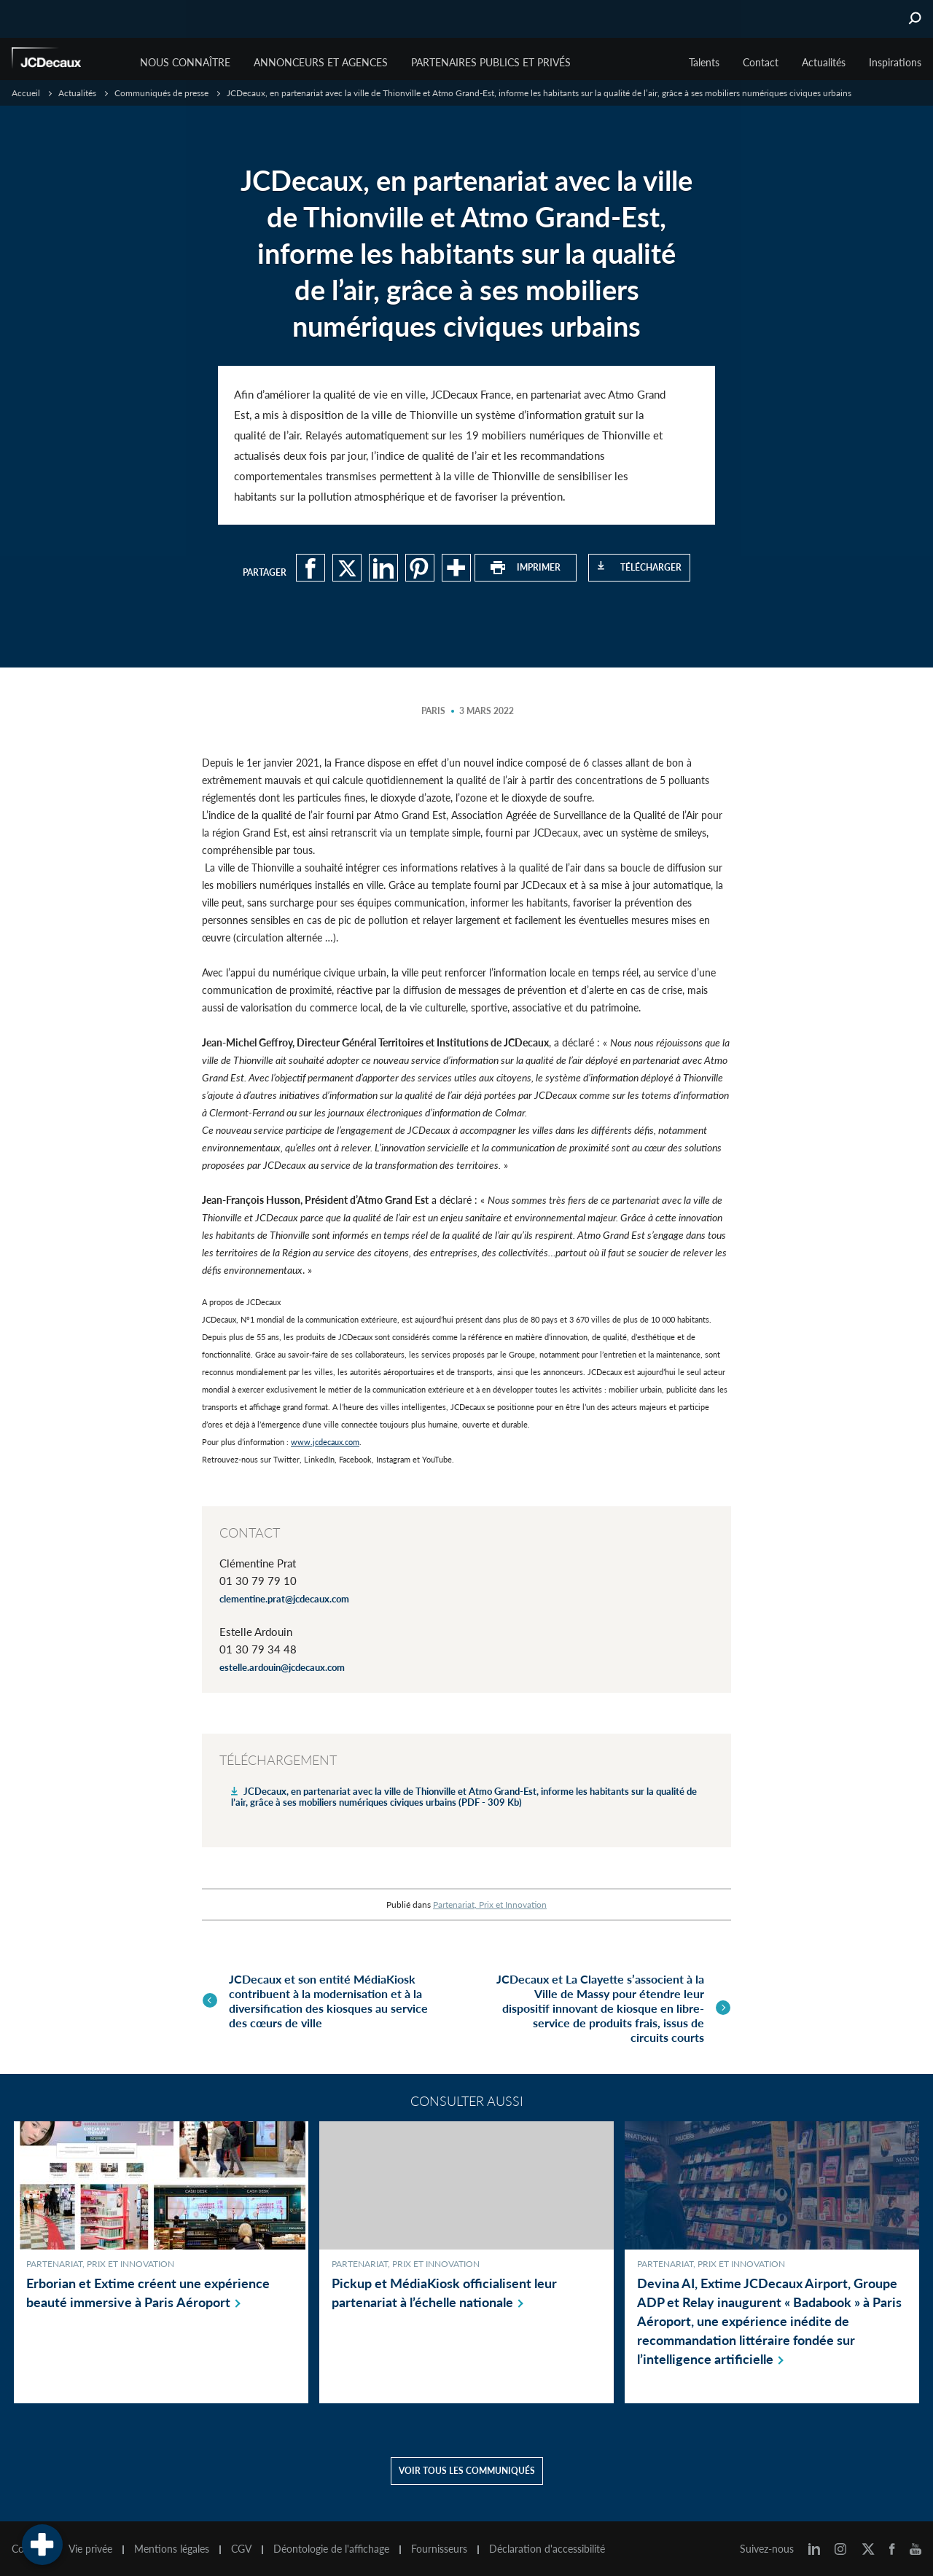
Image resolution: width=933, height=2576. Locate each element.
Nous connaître (185, 62)
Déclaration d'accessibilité (547, 2545)
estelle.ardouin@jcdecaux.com (282, 1667)
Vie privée (90, 2545)
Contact (760, 62)
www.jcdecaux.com (325, 1442)
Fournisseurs (439, 2545)
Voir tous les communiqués (467, 2467)
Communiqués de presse (161, 92)
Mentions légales (171, 2545)
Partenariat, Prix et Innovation (490, 1904)
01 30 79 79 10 (258, 1580)
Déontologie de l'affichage (331, 2545)
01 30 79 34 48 (258, 1649)
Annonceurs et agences (321, 62)
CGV (241, 2545)
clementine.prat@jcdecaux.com (284, 1599)
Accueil (26, 92)
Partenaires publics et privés (491, 62)
